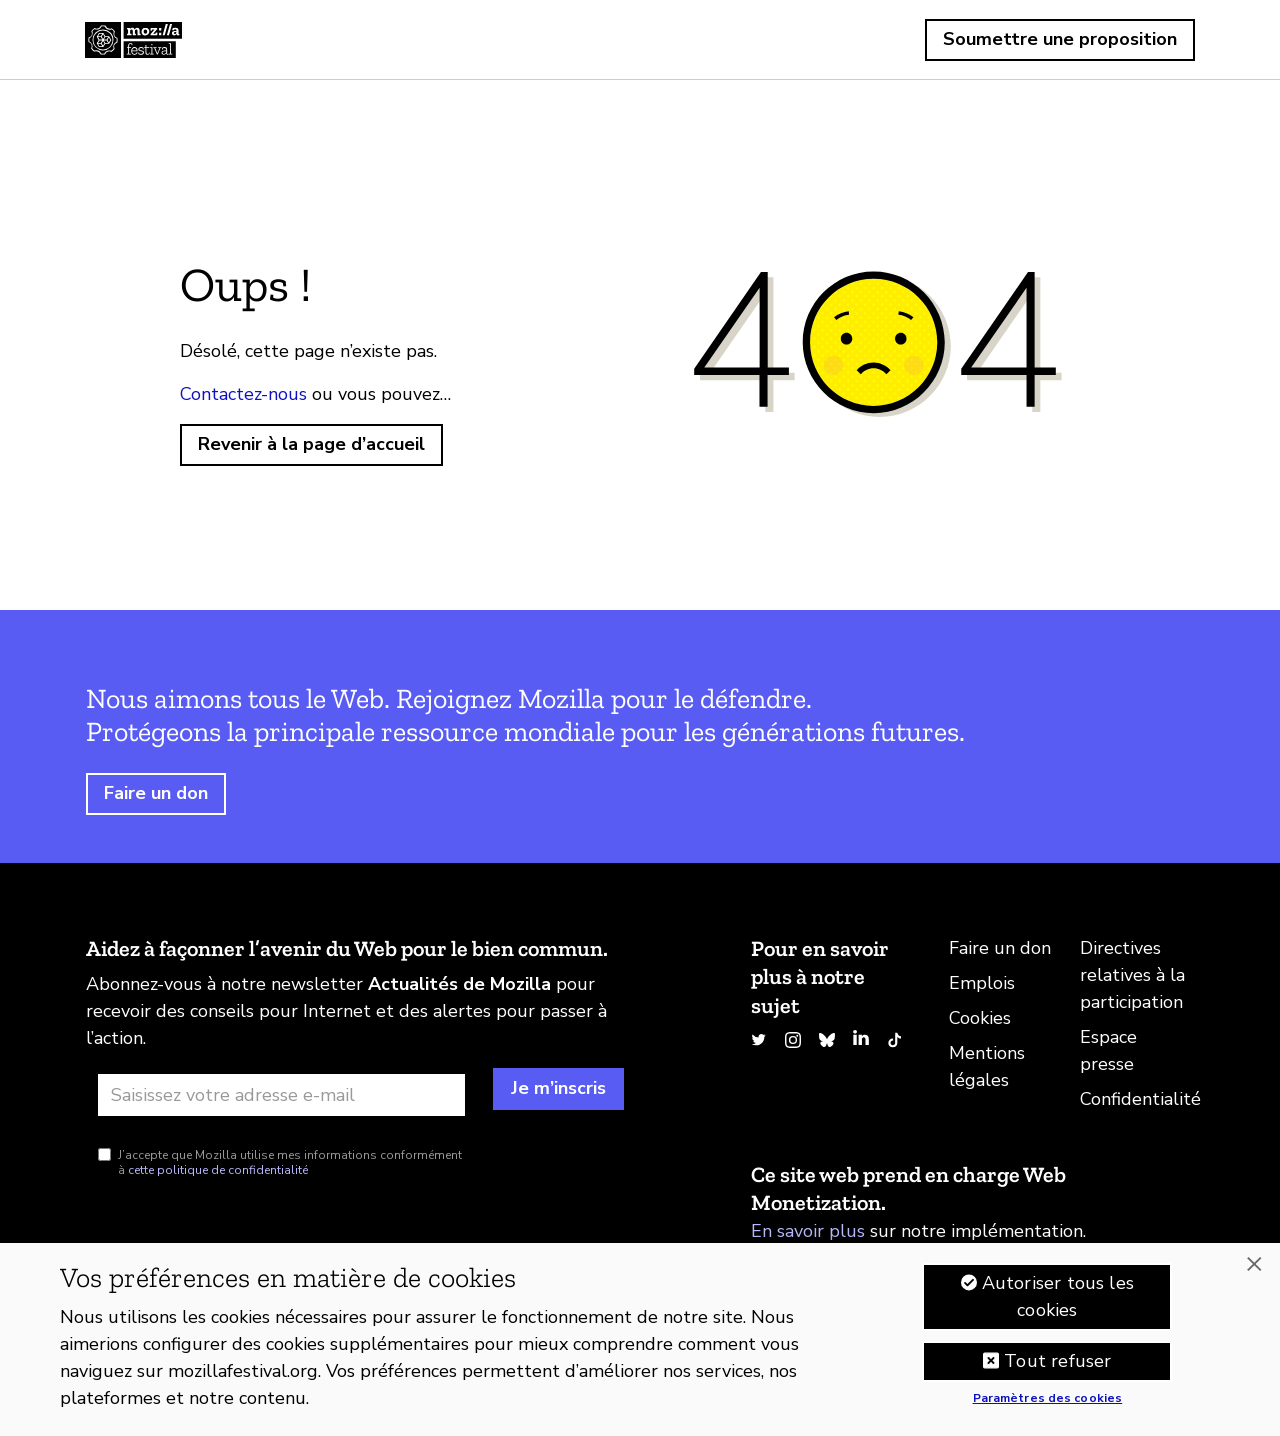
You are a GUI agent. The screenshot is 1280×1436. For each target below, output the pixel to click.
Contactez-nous (243, 394)
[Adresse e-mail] (281, 1095)
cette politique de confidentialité (218, 1170)
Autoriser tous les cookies (1058, 1299)
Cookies (980, 1018)
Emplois (982, 983)
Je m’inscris (558, 1088)
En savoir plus (808, 1231)
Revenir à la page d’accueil (311, 444)
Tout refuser (1057, 1364)
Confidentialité (1140, 1099)
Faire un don (156, 793)
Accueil (133, 40)
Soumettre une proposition (1060, 39)
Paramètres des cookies (1048, 1402)
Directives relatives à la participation (1132, 975)
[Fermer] (1254, 1268)
